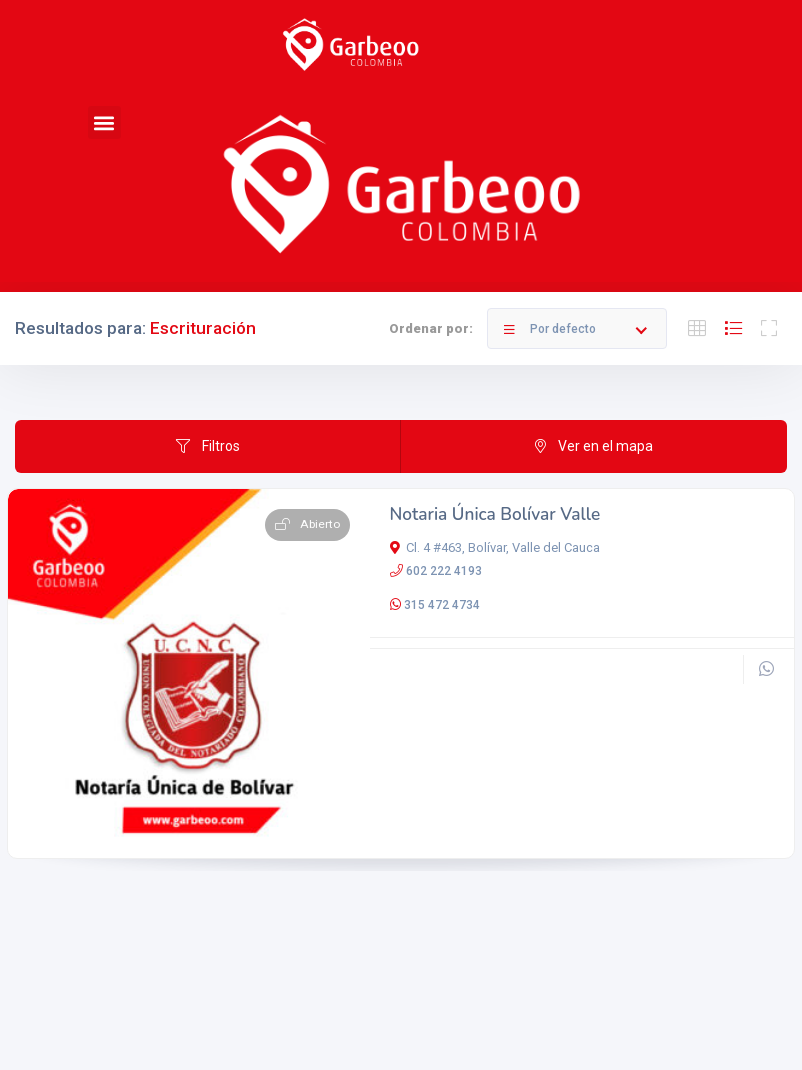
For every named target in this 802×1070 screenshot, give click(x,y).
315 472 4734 (442, 605)
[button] (104, 122)
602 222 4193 (444, 571)
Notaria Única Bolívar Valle (495, 514)
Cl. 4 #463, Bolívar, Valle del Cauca (495, 547)
